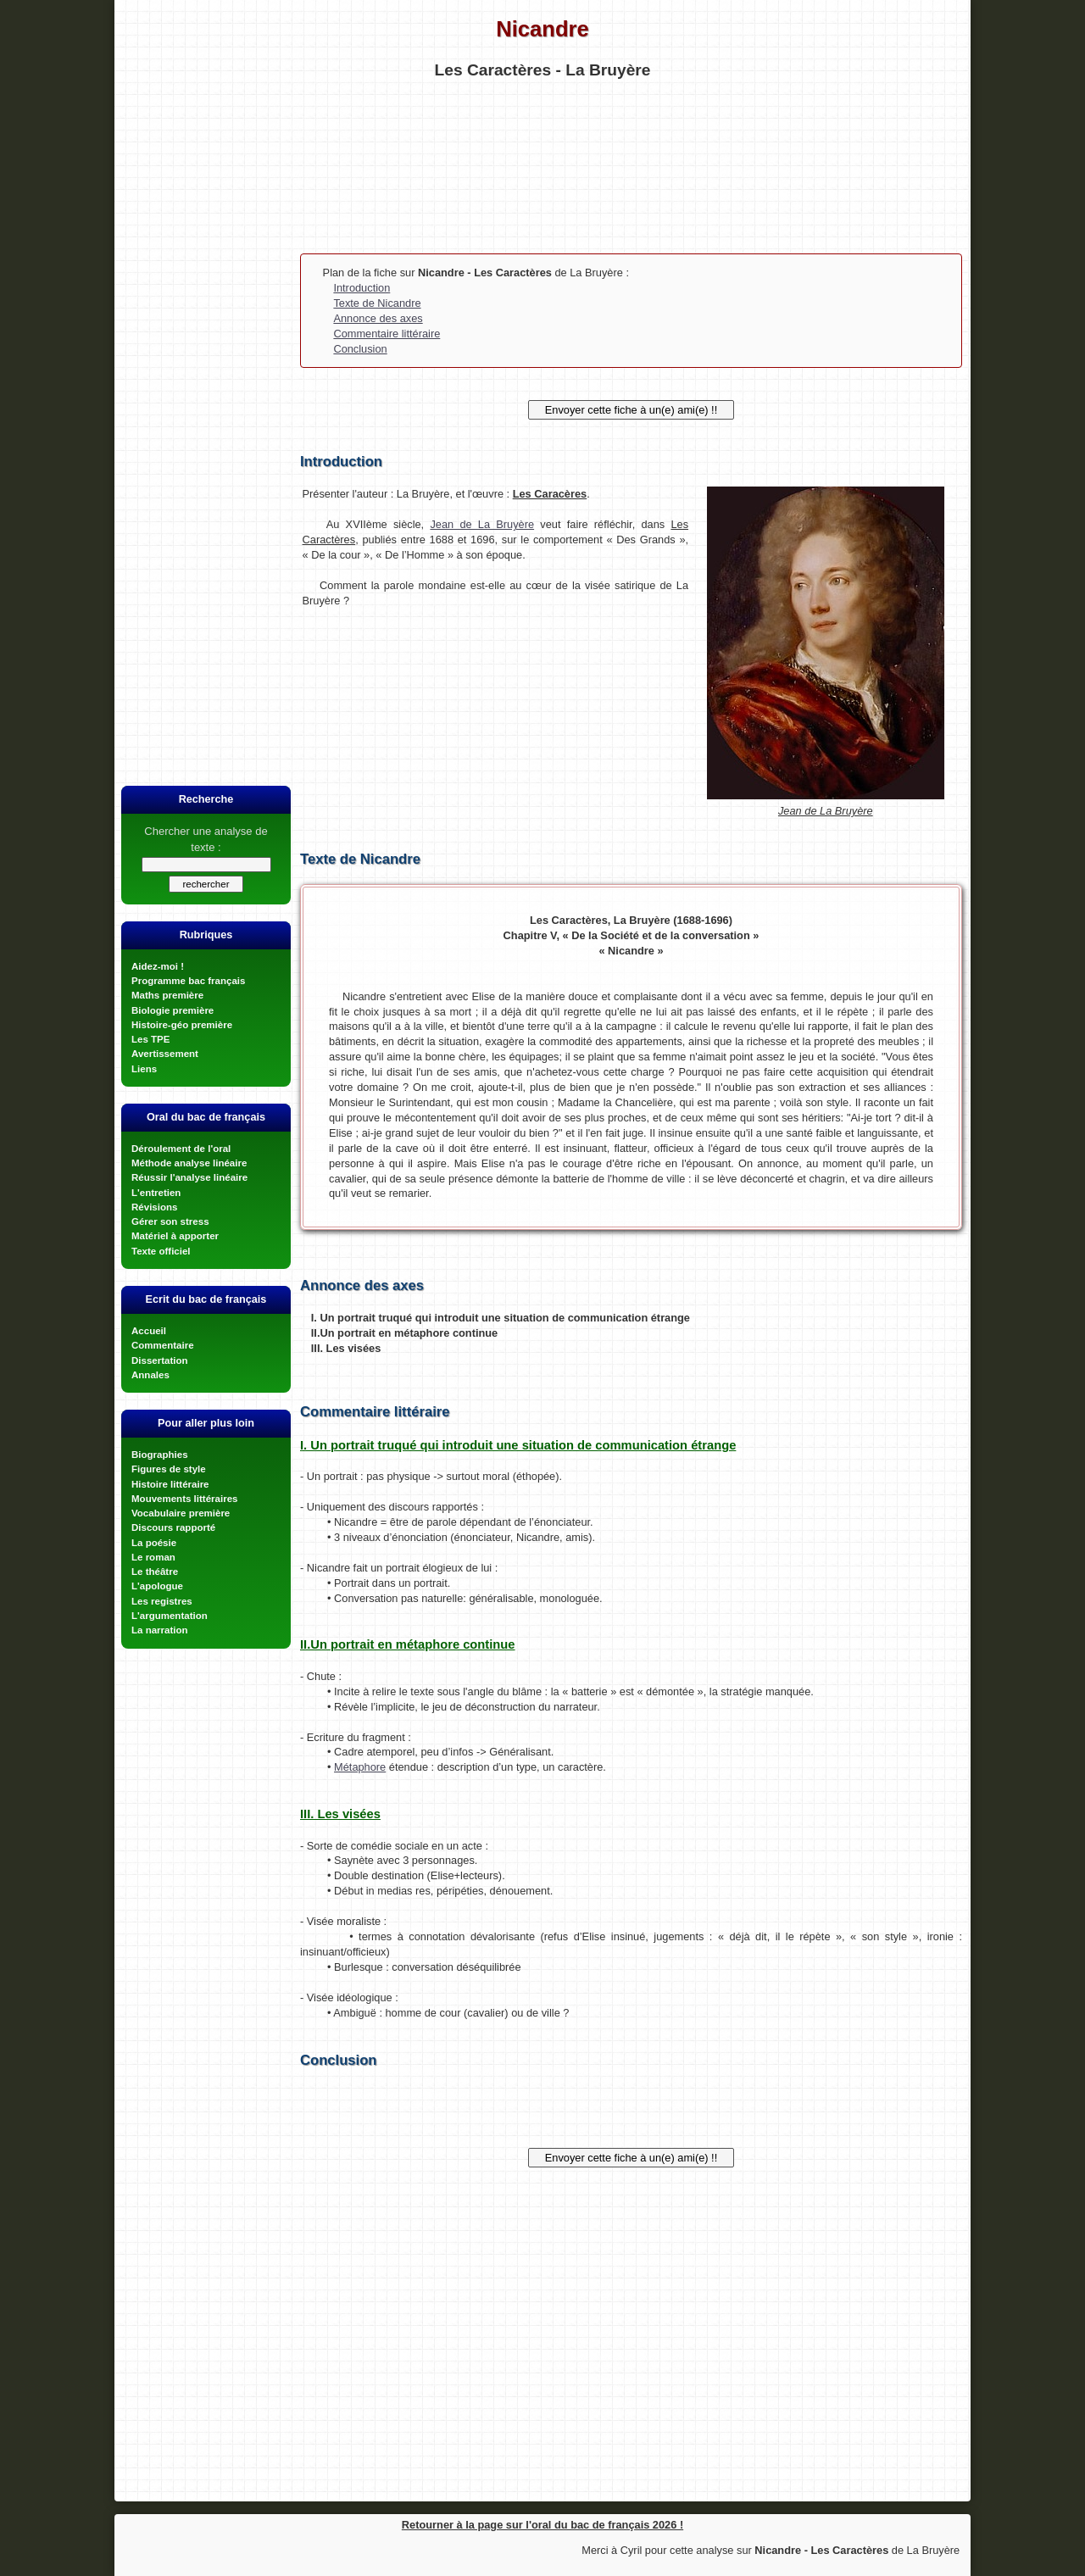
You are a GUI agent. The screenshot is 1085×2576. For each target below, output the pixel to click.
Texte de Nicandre (376, 303)
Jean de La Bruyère (482, 524)
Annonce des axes (377, 318)
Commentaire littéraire (386, 333)
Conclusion (360, 348)
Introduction (361, 287)
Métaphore (360, 1767)
